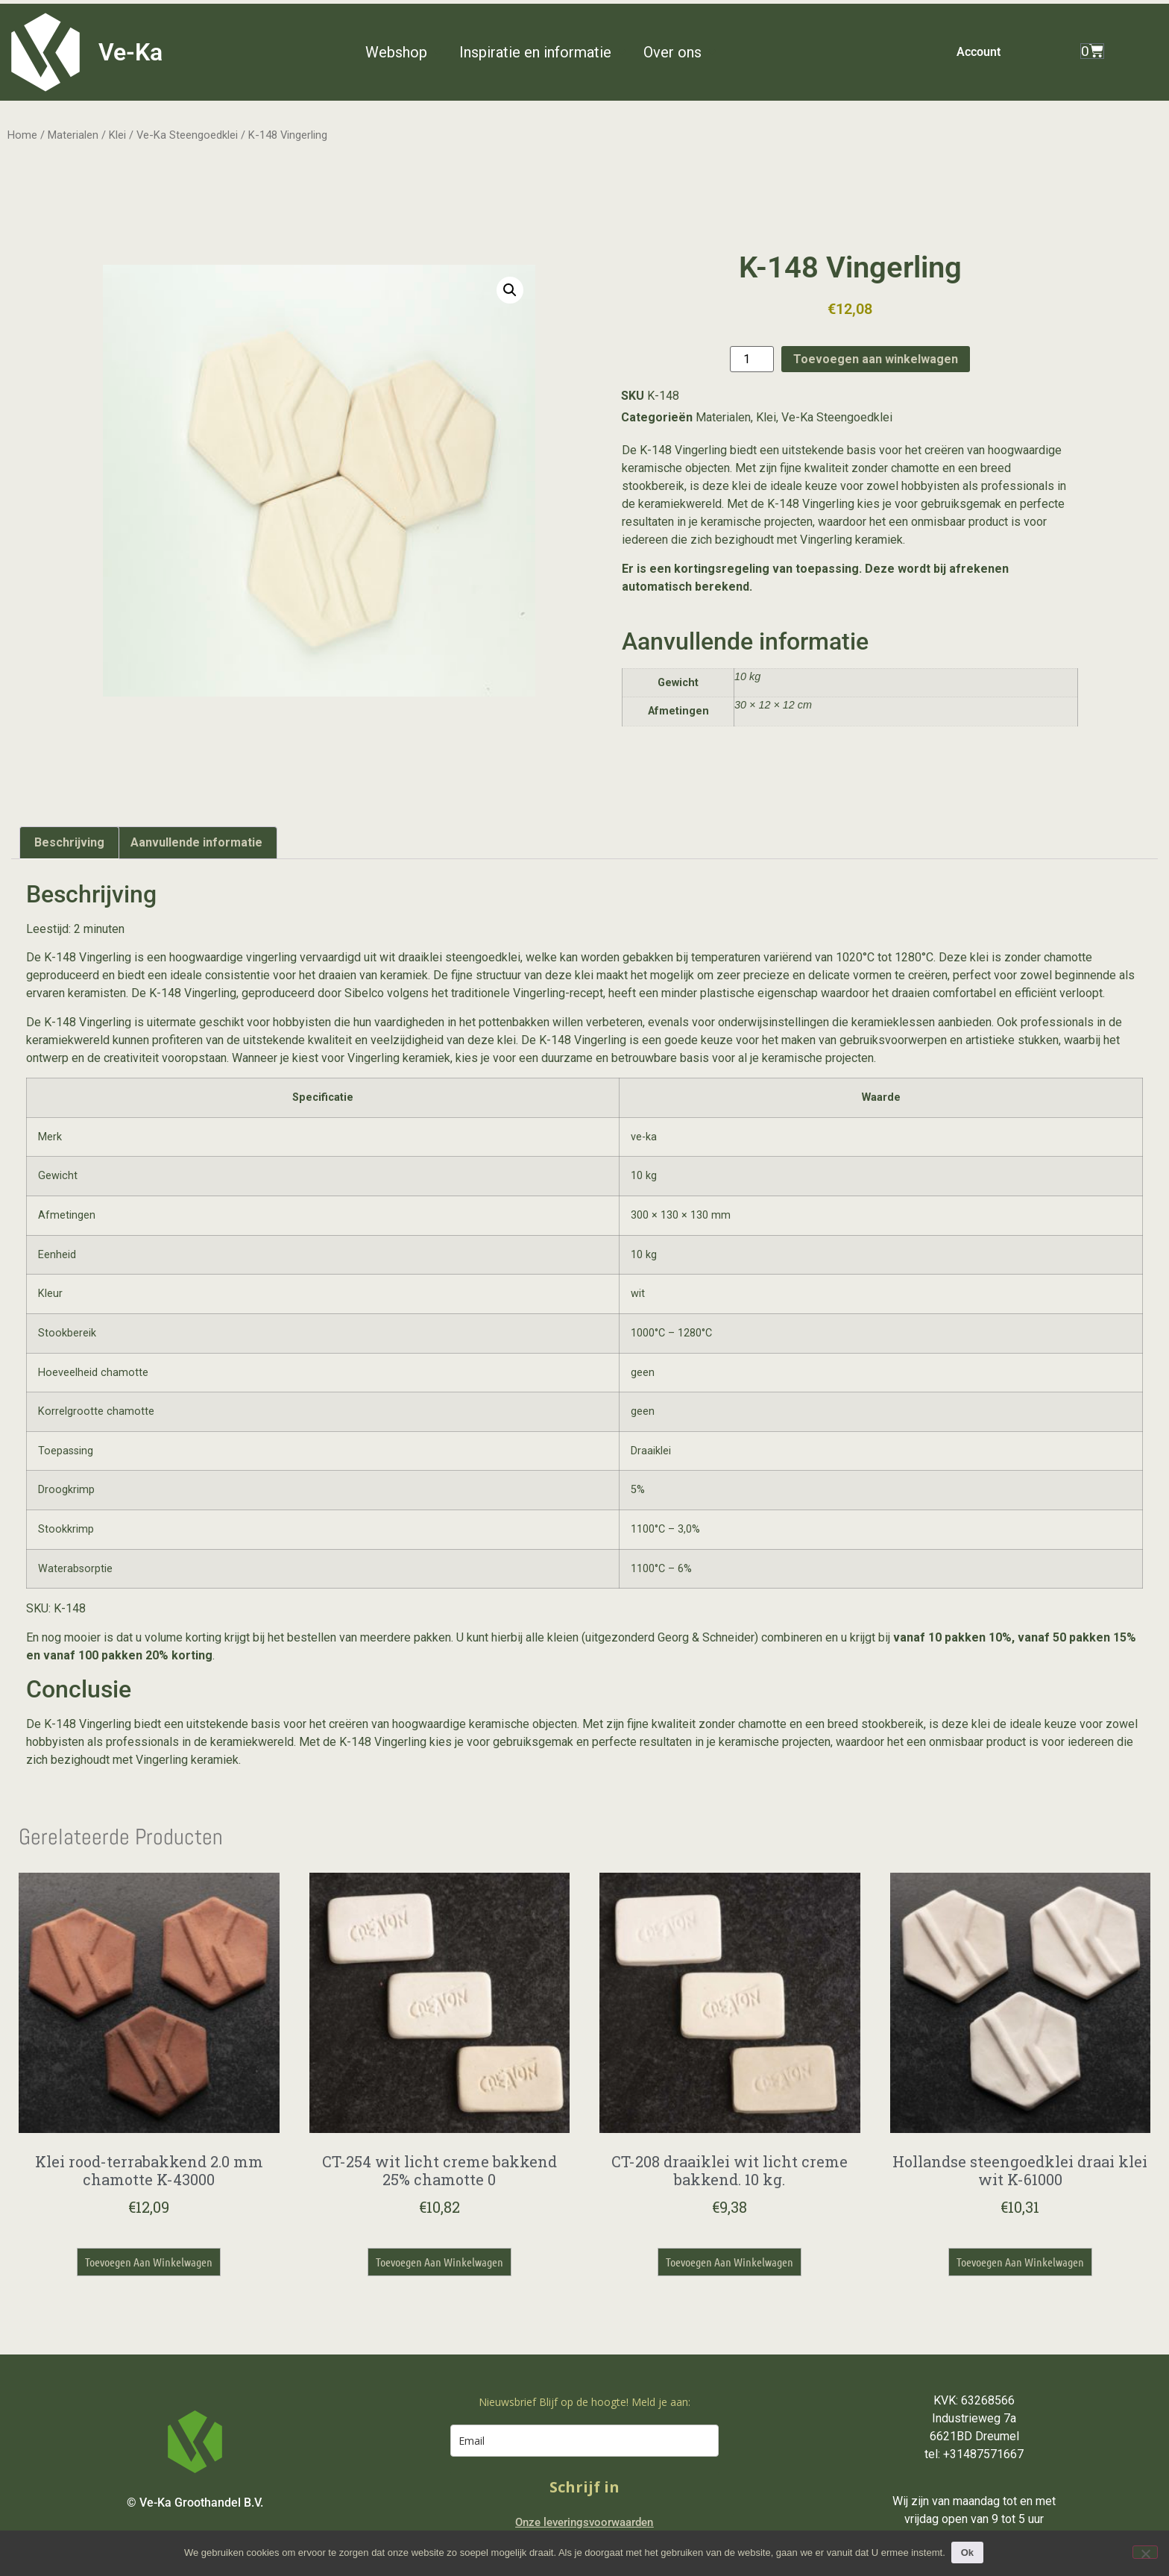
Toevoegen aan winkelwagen (875, 359)
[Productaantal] (751, 359)
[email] (584, 2441)
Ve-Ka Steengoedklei (187, 135)
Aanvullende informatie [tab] (196, 842)
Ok (968, 2552)
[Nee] (1145, 2552)
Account (979, 52)
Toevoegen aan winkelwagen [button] (148, 2262)
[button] (405, 52)
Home (22, 135)
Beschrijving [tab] (69, 842)
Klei (117, 135)
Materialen (73, 135)
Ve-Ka (130, 52)
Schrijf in (584, 2487)
